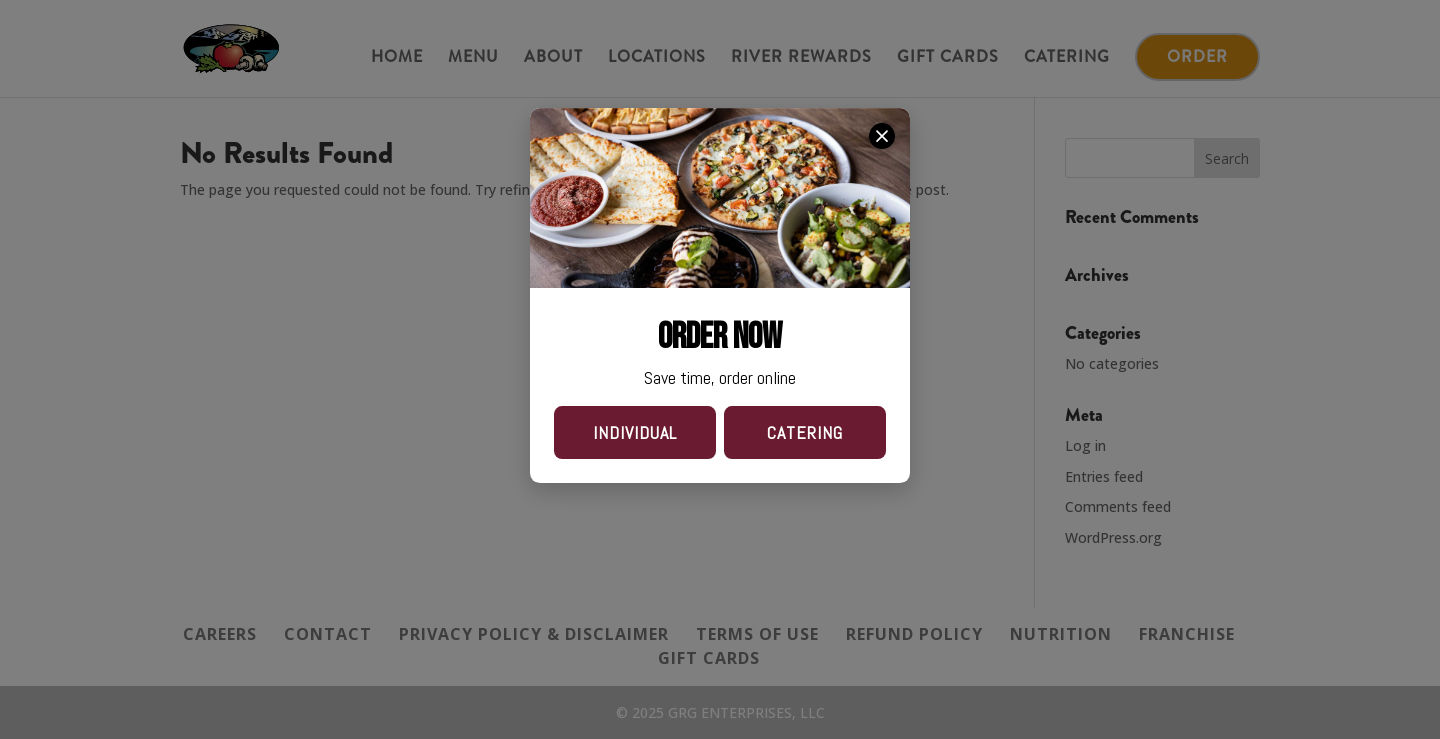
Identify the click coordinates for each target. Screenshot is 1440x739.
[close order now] (882, 136)
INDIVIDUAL (635, 432)
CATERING (805, 432)
